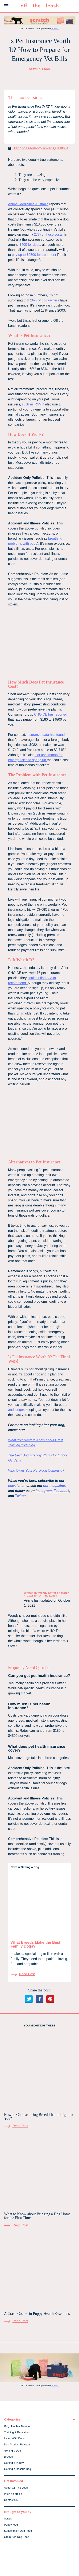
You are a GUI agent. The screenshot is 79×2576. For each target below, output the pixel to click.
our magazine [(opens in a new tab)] (54, 1426)
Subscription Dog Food (18, 2471)
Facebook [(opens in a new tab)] (61, 1431)
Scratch (55, 28)
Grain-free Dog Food (16, 2477)
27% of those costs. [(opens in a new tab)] (48, 234)
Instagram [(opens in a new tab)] (44, 1431)
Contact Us (10, 2440)
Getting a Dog (12, 2391)
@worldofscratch (66, 2540)
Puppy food (11, 2465)
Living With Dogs (14, 2379)
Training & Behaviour (16, 2373)
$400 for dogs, (30, 244)
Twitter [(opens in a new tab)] (20, 1436)
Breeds (8, 2397)
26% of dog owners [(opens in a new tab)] (44, 300)
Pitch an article (13, 2434)
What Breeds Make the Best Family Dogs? (35, 1885)
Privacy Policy (67, 2547)
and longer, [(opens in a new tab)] (17, 1350)
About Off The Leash (16, 2428)
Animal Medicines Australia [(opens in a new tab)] (28, 204)
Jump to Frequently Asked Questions (40, 148)
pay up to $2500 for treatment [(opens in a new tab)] (33, 255)
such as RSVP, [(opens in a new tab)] (33, 404)
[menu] (6, 5)
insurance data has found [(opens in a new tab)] (45, 734)
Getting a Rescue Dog (17, 2409)
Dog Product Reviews (17, 2385)
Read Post (27, 1914)
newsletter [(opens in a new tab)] (16, 1426)
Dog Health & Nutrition (17, 2366)
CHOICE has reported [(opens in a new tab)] (50, 714)
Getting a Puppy (14, 2403)
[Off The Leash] (40, 6)
